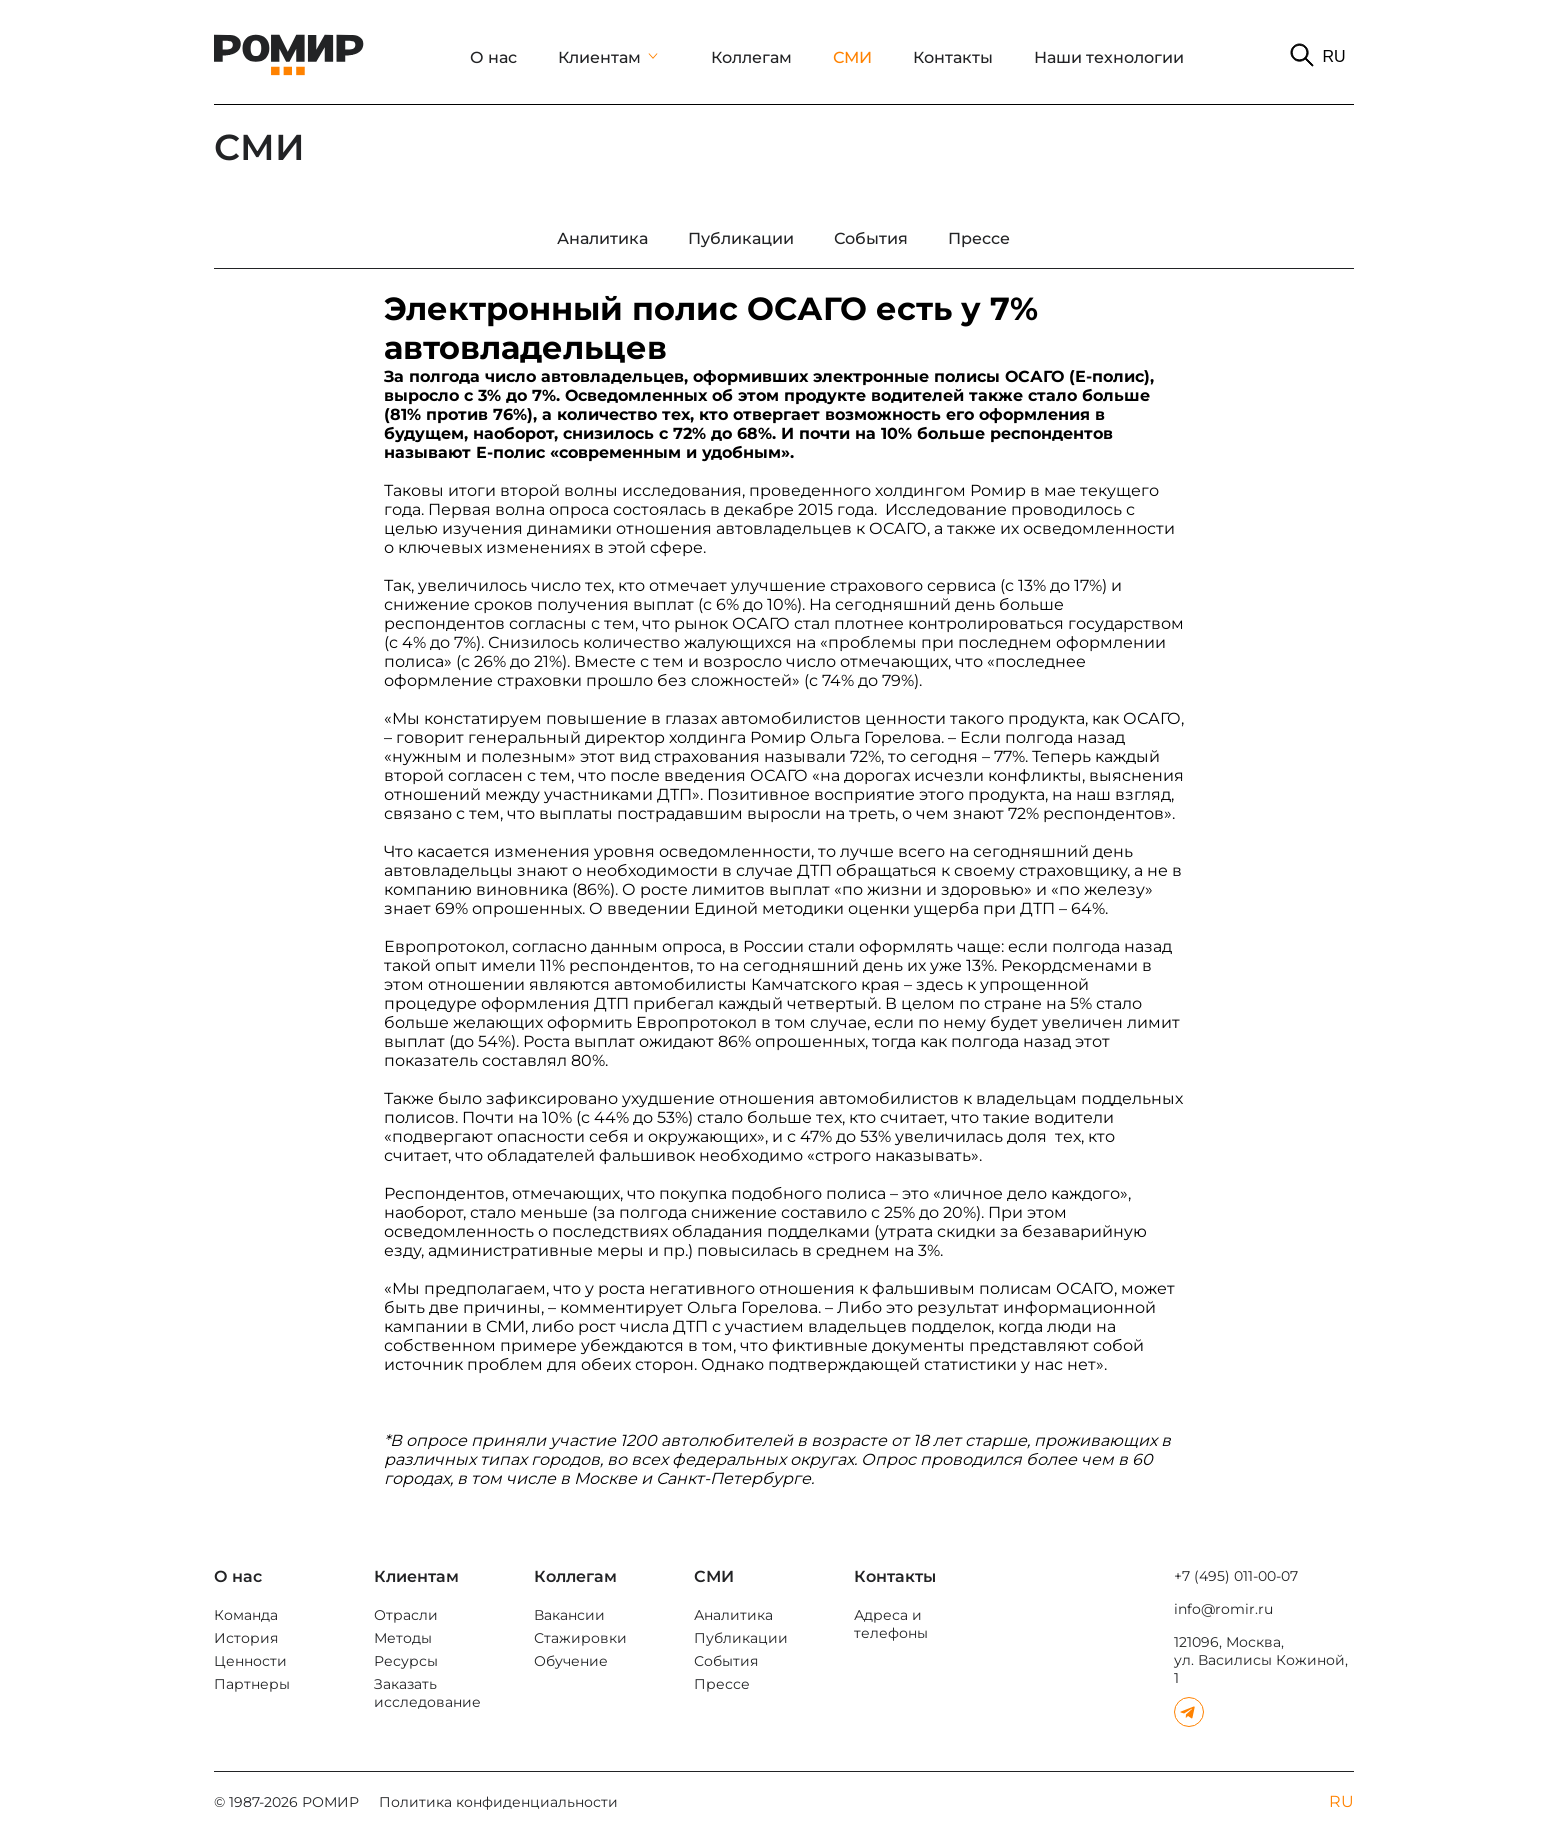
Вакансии (569, 1615)
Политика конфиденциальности (498, 1802)
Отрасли (406, 1615)
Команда (246, 1615)
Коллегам (751, 57)
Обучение (571, 1661)
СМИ (852, 57)
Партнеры (252, 1684)
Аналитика (733, 1615)
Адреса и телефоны (891, 1624)
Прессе (722, 1684)
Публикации (741, 1638)
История (246, 1638)
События (726, 1661)
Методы (403, 1638)
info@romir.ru (1223, 1609)
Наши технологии (1109, 57)
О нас (493, 57)
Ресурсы (406, 1661)
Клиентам (599, 57)
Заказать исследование (427, 1693)
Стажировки (580, 1638)
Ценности (250, 1661)
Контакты (953, 57)
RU (1333, 56)
